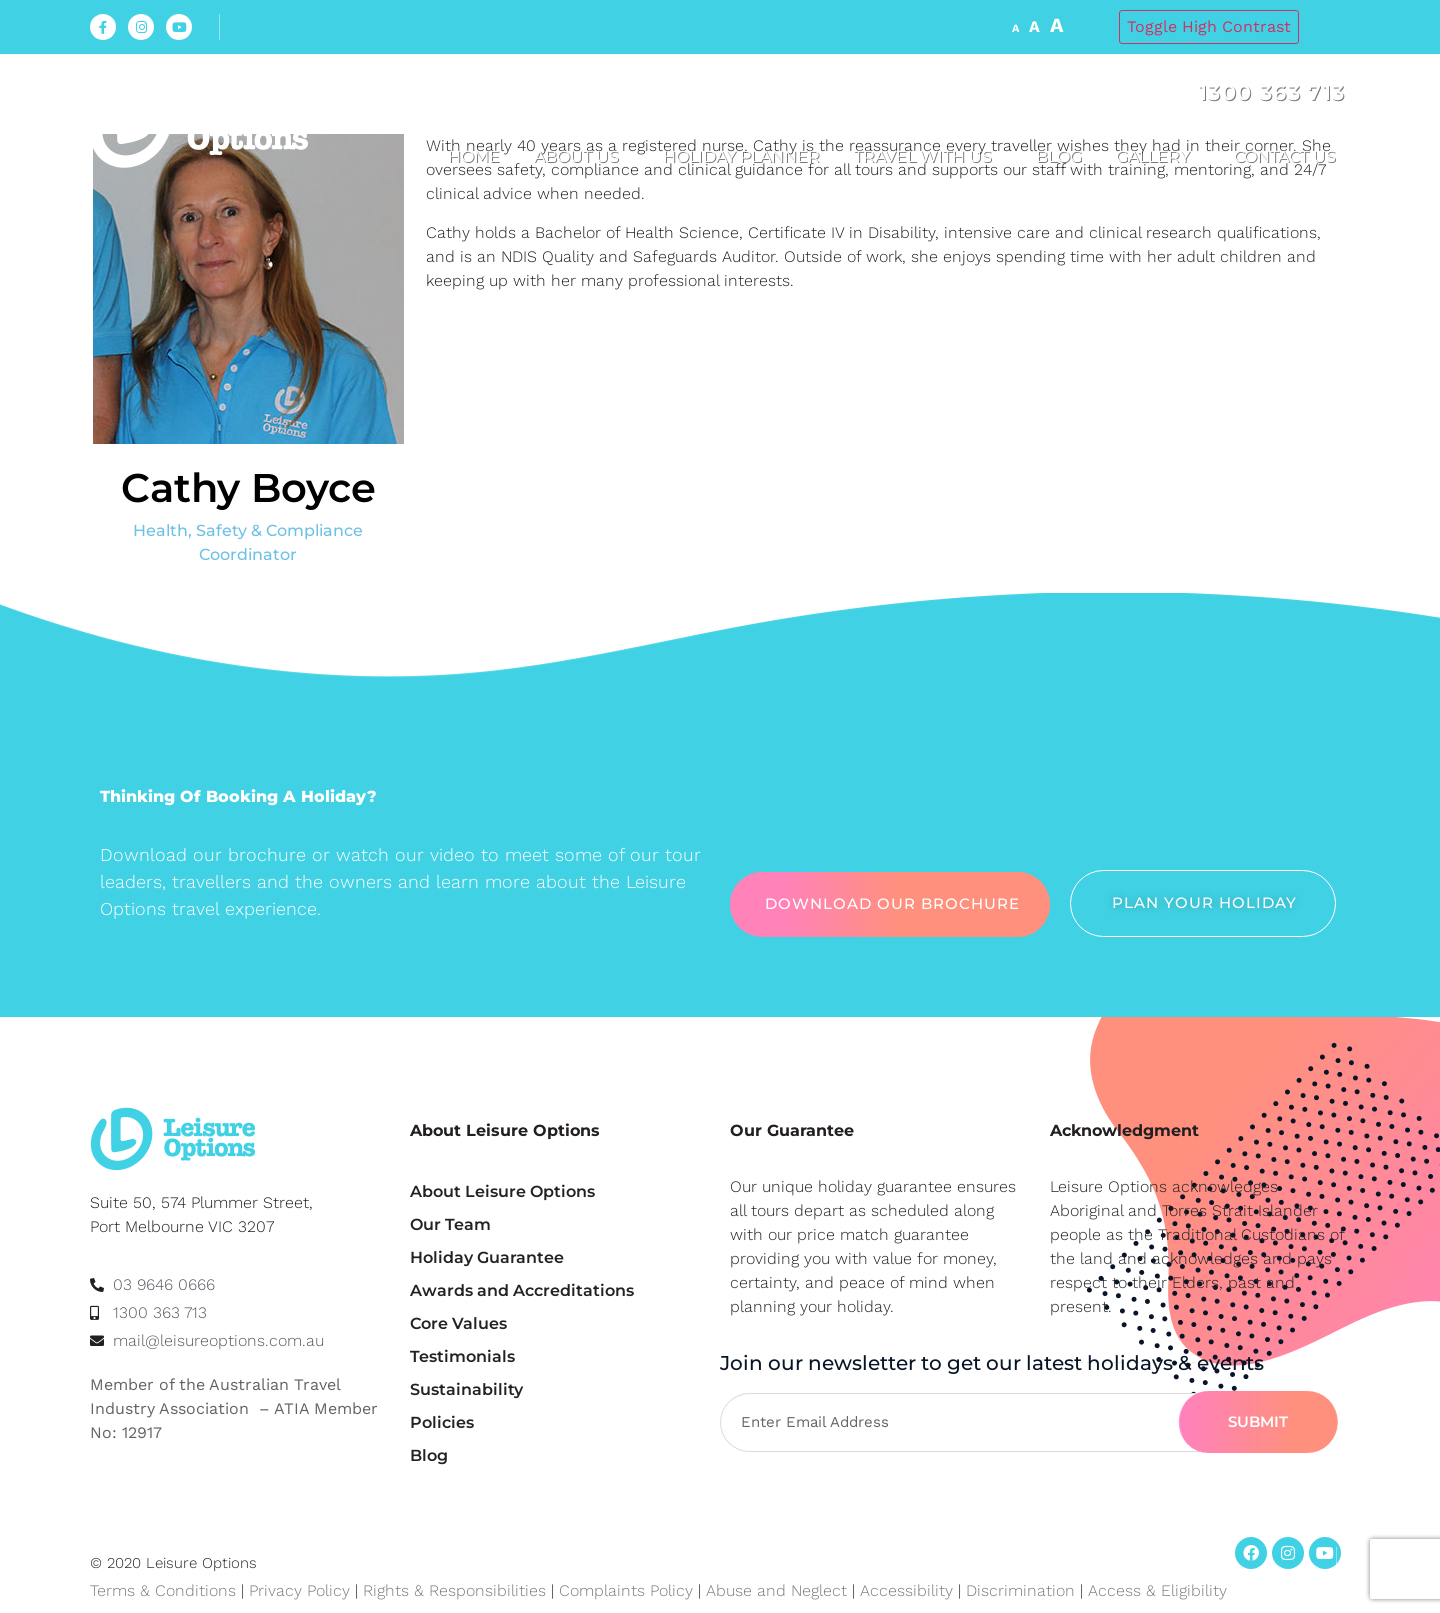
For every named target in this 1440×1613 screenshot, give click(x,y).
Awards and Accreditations (522, 1290)
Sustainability (466, 1389)
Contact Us (1290, 157)
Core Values (458, 1323)
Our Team (450, 1224)
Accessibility (906, 1590)
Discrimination (1023, 1590)
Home (474, 156)
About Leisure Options (502, 1191)
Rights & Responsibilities (454, 1590)
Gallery (1158, 157)
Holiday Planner (741, 156)
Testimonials (462, 1356)
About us (581, 157)
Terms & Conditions (163, 1590)
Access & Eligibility (1157, 1590)
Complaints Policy (626, 1590)
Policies (442, 1422)
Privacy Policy (299, 1590)
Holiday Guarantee (487, 1257)
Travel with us (928, 157)
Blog (1059, 156)
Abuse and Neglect (776, 1590)
